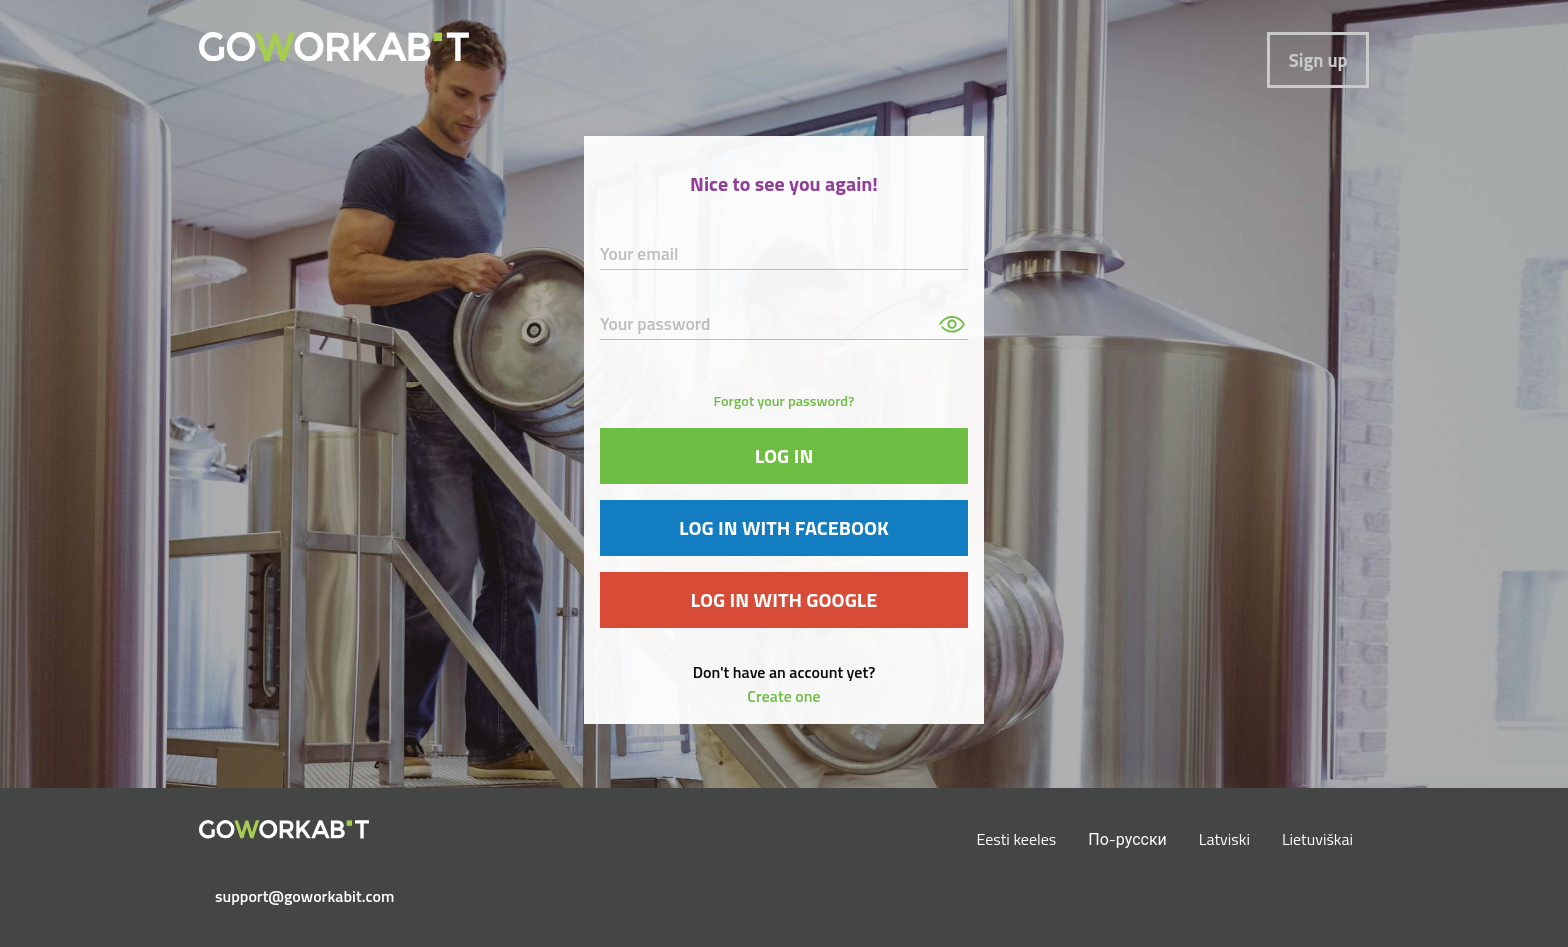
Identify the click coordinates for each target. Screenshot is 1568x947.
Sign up (1318, 60)
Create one (783, 696)
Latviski (1224, 839)
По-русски (1127, 839)
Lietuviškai (1317, 839)
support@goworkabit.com (292, 896)
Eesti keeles (1017, 839)
